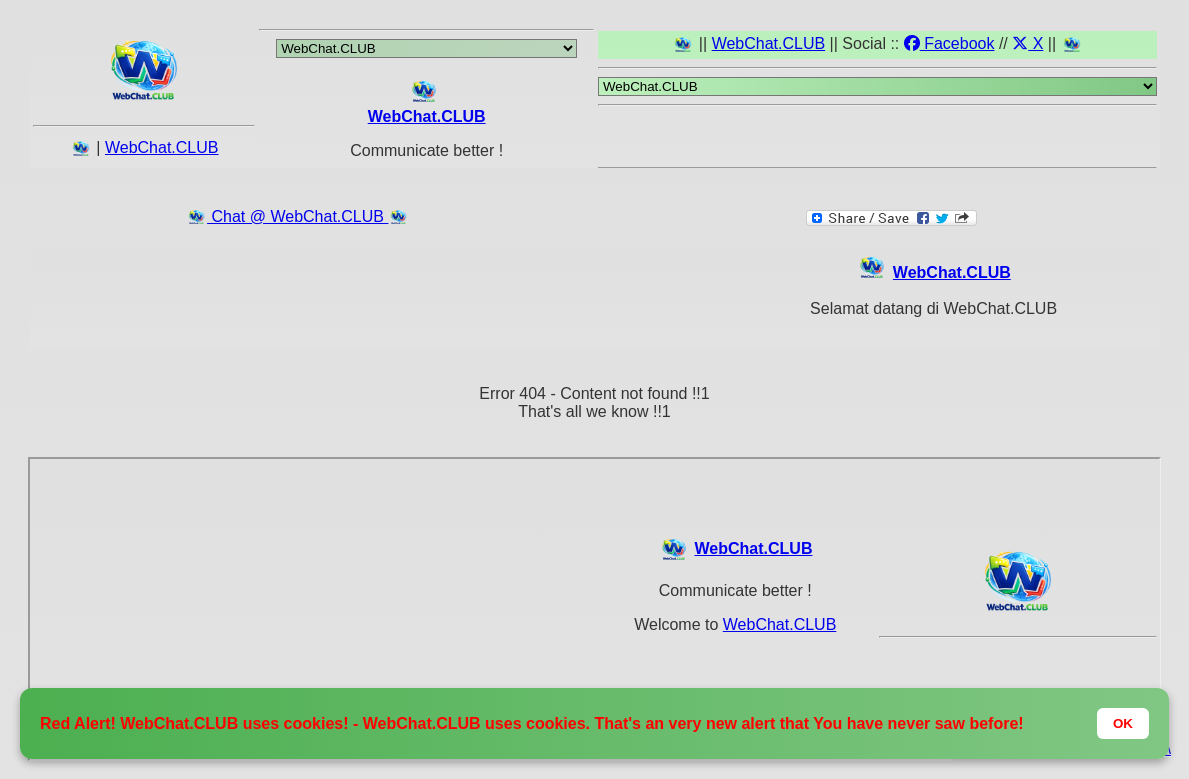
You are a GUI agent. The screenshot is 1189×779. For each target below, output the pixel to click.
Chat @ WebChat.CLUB (297, 216)
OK (1123, 723)
